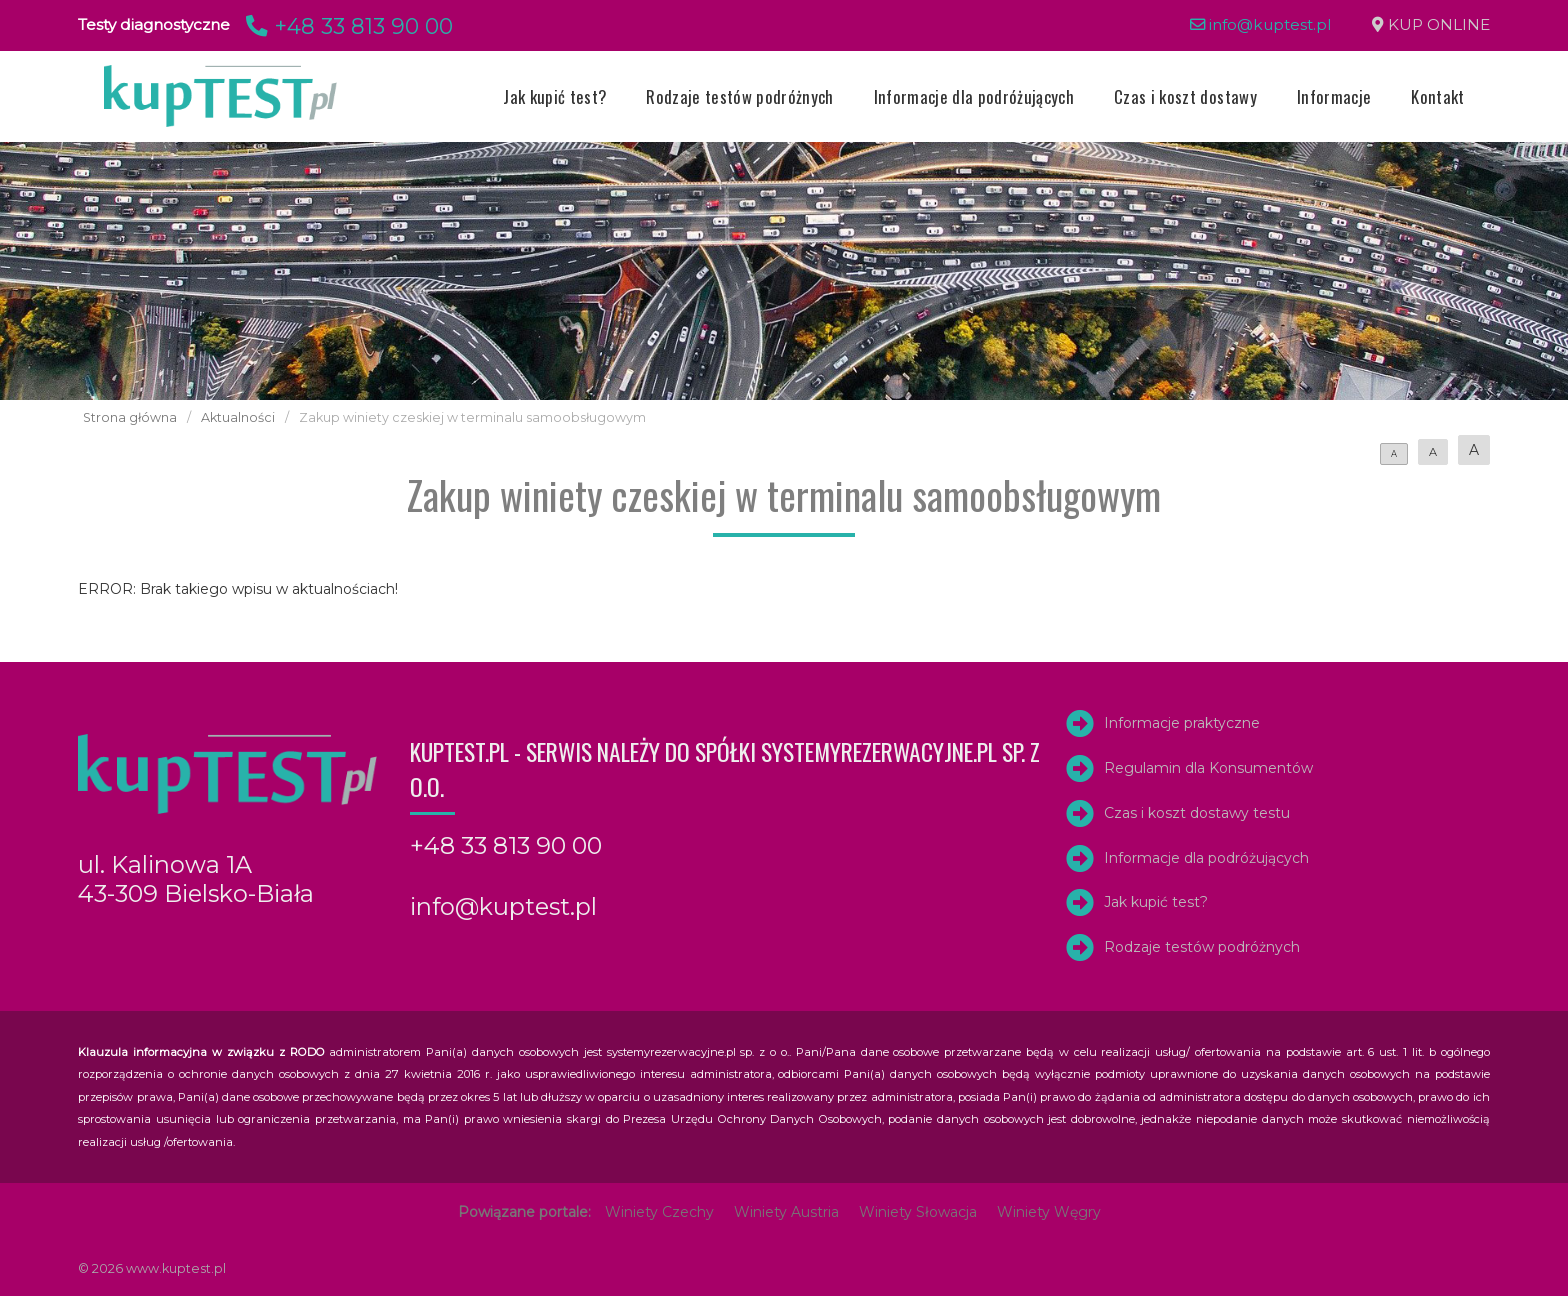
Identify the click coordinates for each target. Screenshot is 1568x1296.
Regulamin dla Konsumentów (1208, 768)
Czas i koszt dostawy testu (1197, 813)
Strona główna (130, 417)
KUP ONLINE (1439, 24)
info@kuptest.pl (1261, 24)
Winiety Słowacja (918, 1212)
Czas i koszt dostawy (1185, 96)
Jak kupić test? (554, 96)
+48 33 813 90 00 (346, 26)
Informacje (1334, 96)
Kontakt (1437, 96)
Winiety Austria (786, 1212)
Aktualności (238, 417)
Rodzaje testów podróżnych (739, 96)
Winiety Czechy (659, 1212)
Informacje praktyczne (1182, 723)
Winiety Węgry (1049, 1212)
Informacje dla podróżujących (974, 96)
